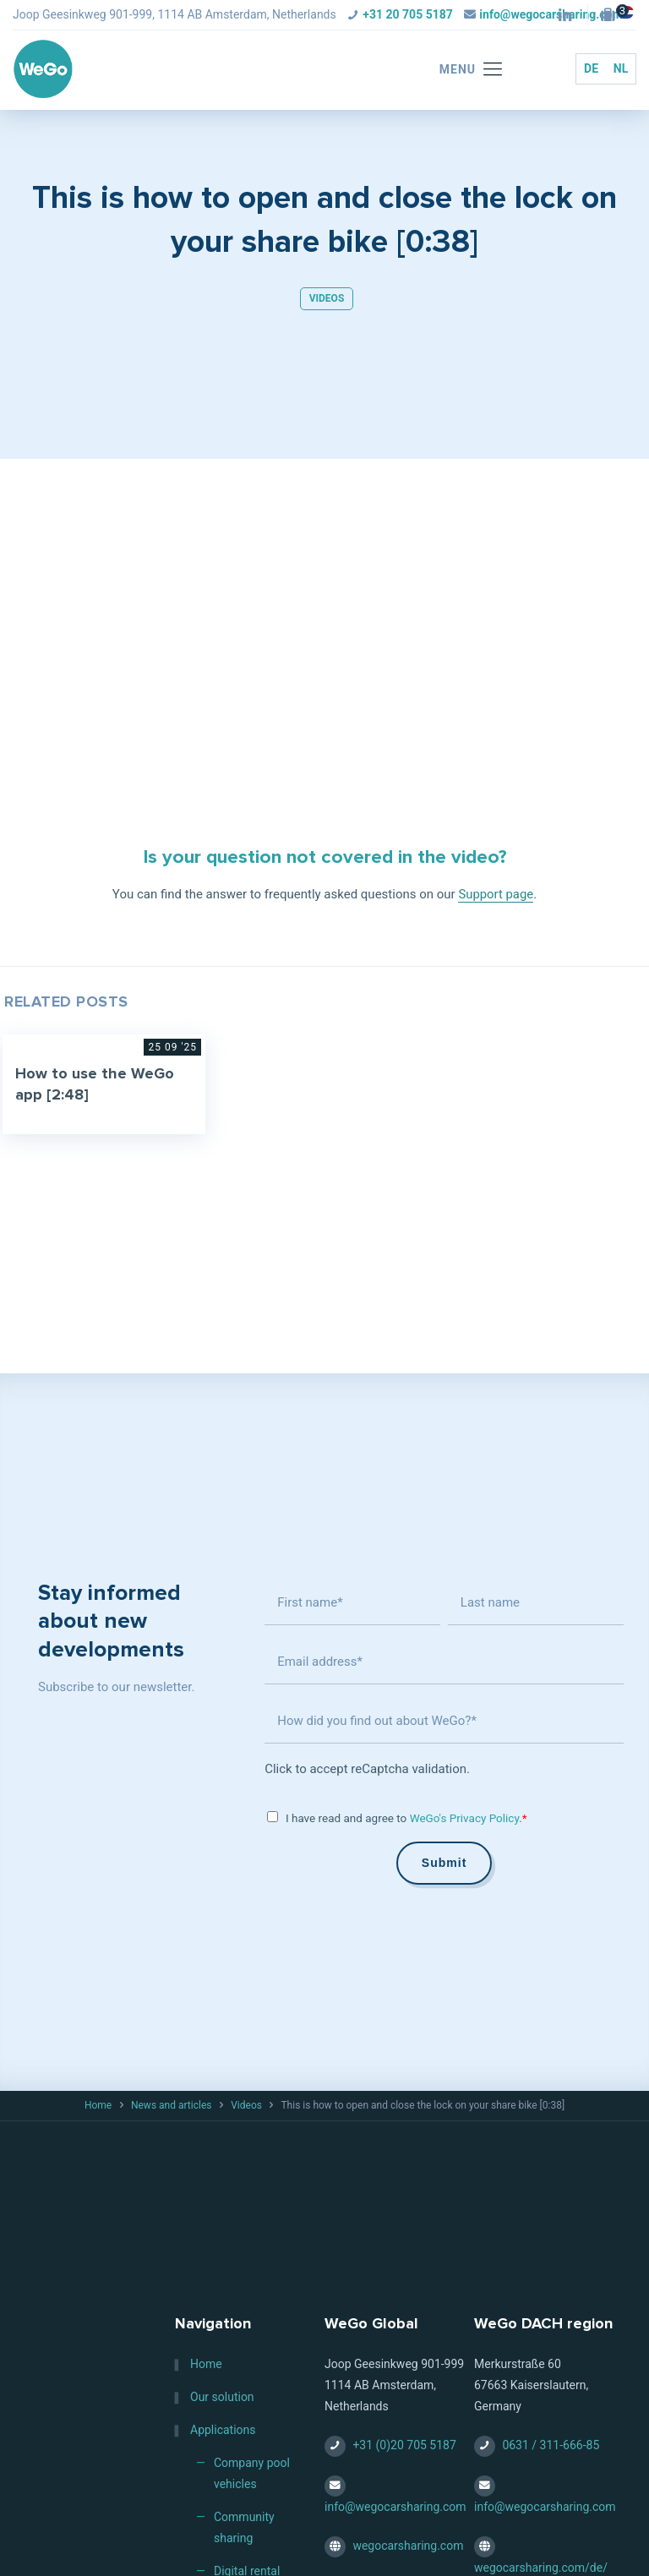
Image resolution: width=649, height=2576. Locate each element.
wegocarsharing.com (407, 2545)
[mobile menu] (462, 69)
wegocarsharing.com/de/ (541, 2567)
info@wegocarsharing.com (395, 2506)
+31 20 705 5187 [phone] (407, 14)
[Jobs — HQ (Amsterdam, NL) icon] (612, 16)
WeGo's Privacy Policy (464, 1818)
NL (621, 68)
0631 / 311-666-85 (550, 2446)
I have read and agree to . (406, 1818)
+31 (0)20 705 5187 (403, 2446)
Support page (496, 894)
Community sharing (244, 2528)
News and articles (171, 2105)
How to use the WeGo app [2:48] (95, 1085)
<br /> (324, 598)
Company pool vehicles (252, 2474)
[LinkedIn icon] (565, 16)
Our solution (222, 2397)
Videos (327, 298)
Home (98, 2105)
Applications (223, 2430)
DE (591, 68)
